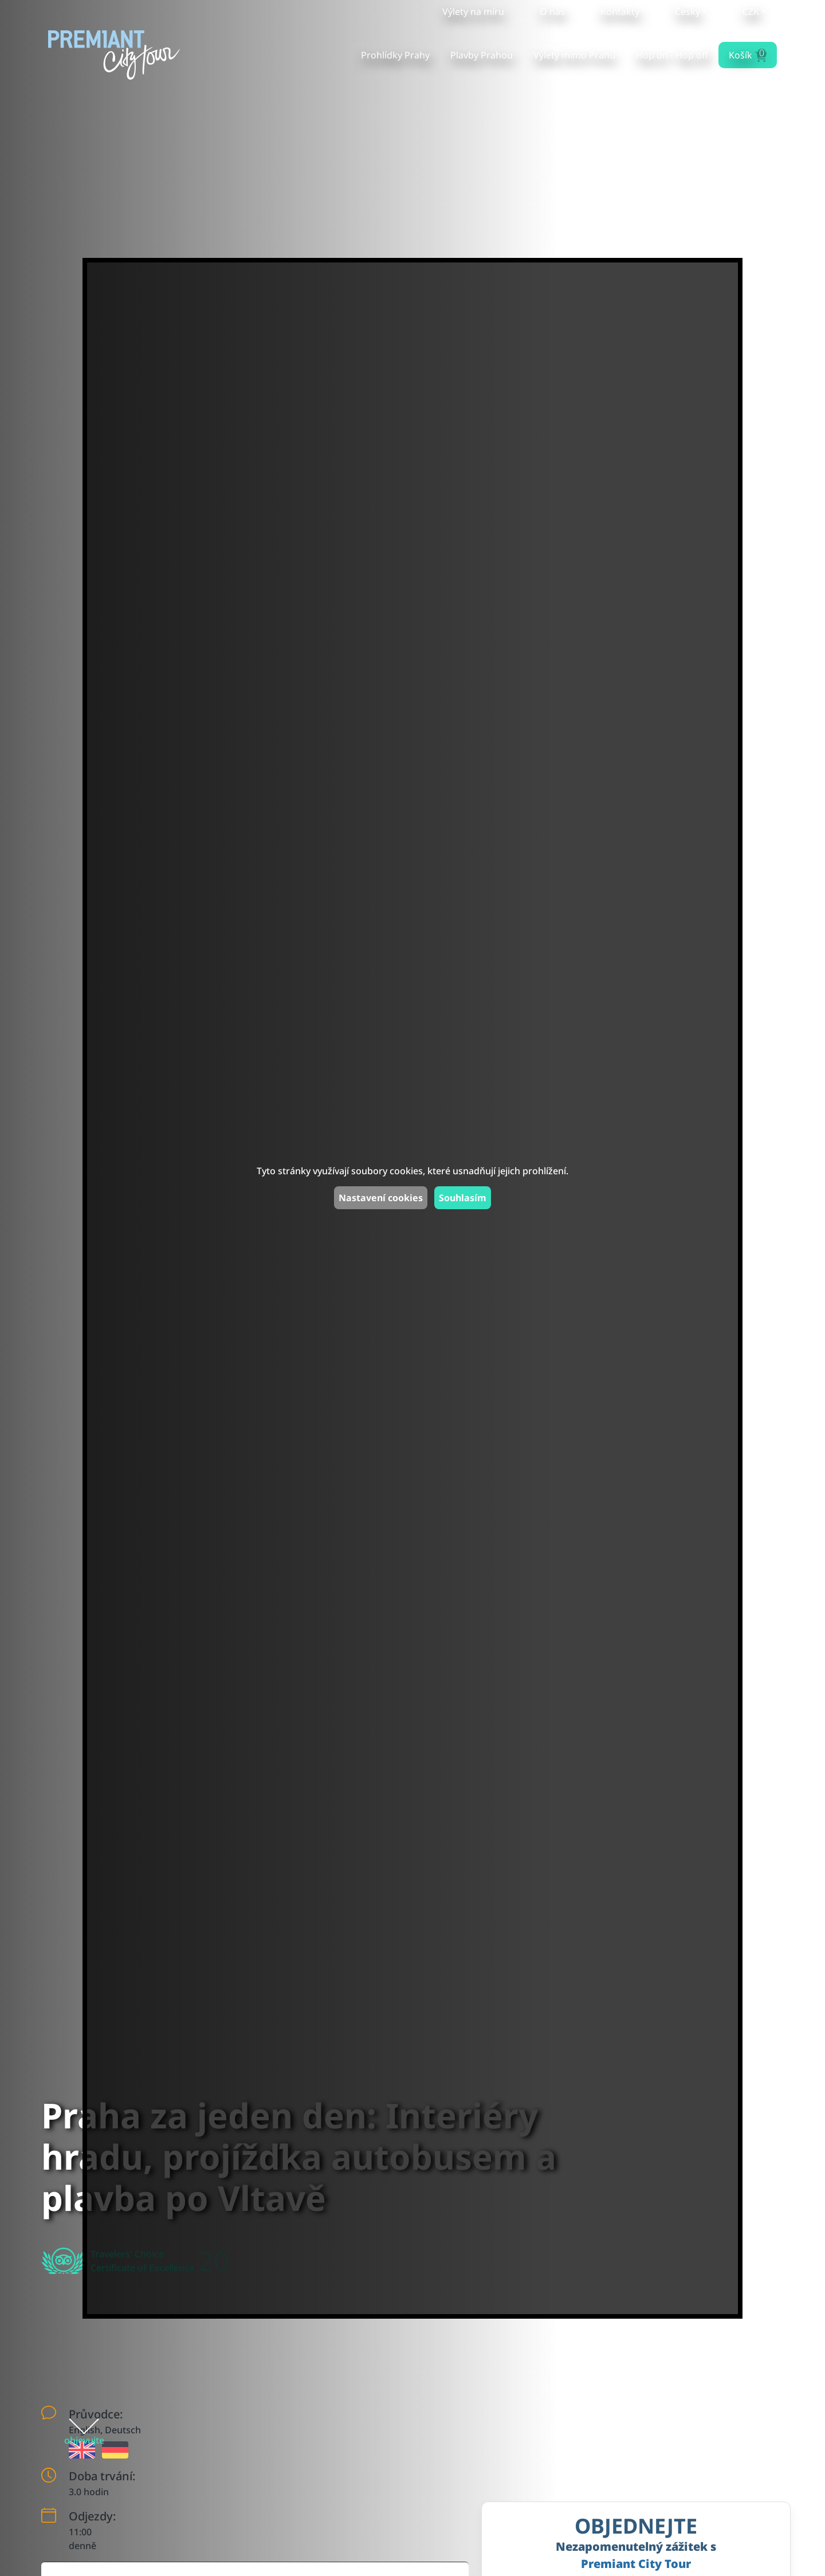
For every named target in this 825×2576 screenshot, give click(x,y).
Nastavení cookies (381, 1197)
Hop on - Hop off (672, 55)
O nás (552, 11)
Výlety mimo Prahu (574, 55)
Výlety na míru (473, 11)
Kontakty (619, 11)
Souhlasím (462, 1197)
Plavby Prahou (481, 55)
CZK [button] (750, 11)
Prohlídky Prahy (395, 55)
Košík (746, 53)
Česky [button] (687, 11)
